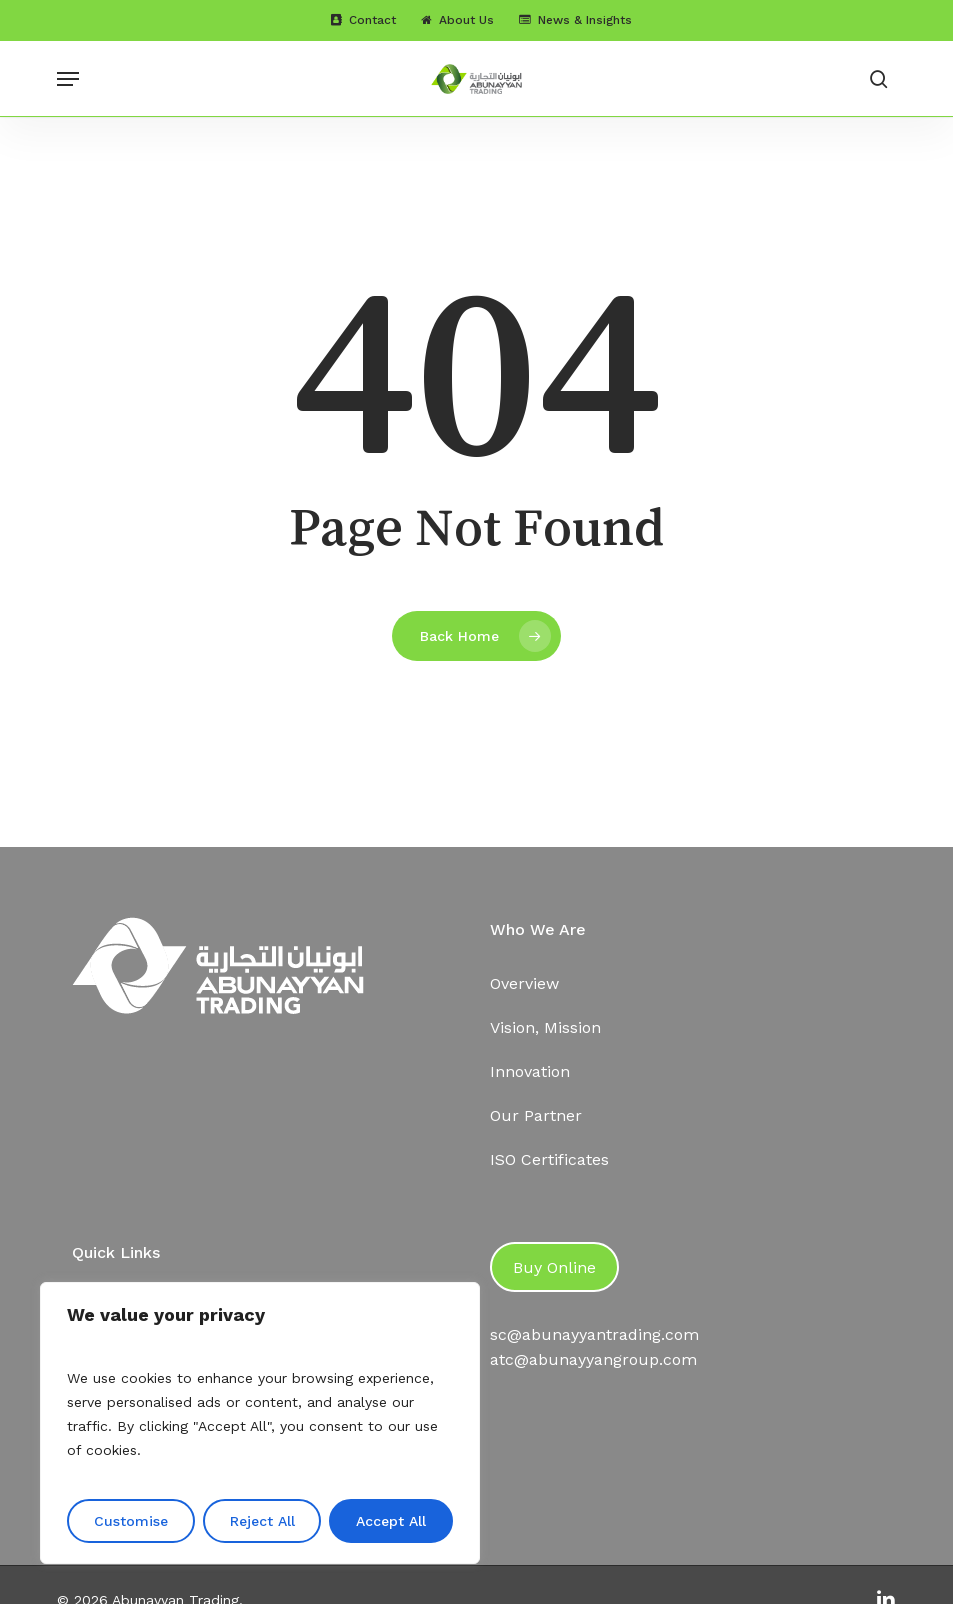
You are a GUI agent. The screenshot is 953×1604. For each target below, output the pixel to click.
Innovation (530, 1071)
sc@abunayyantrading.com (594, 1334)
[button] (68, 79)
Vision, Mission (545, 1027)
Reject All (262, 1521)
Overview (524, 983)
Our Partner (536, 1115)
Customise (131, 1521)
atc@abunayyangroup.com (593, 1359)
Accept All (391, 1521)
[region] (260, 1423)
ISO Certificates (549, 1159)
